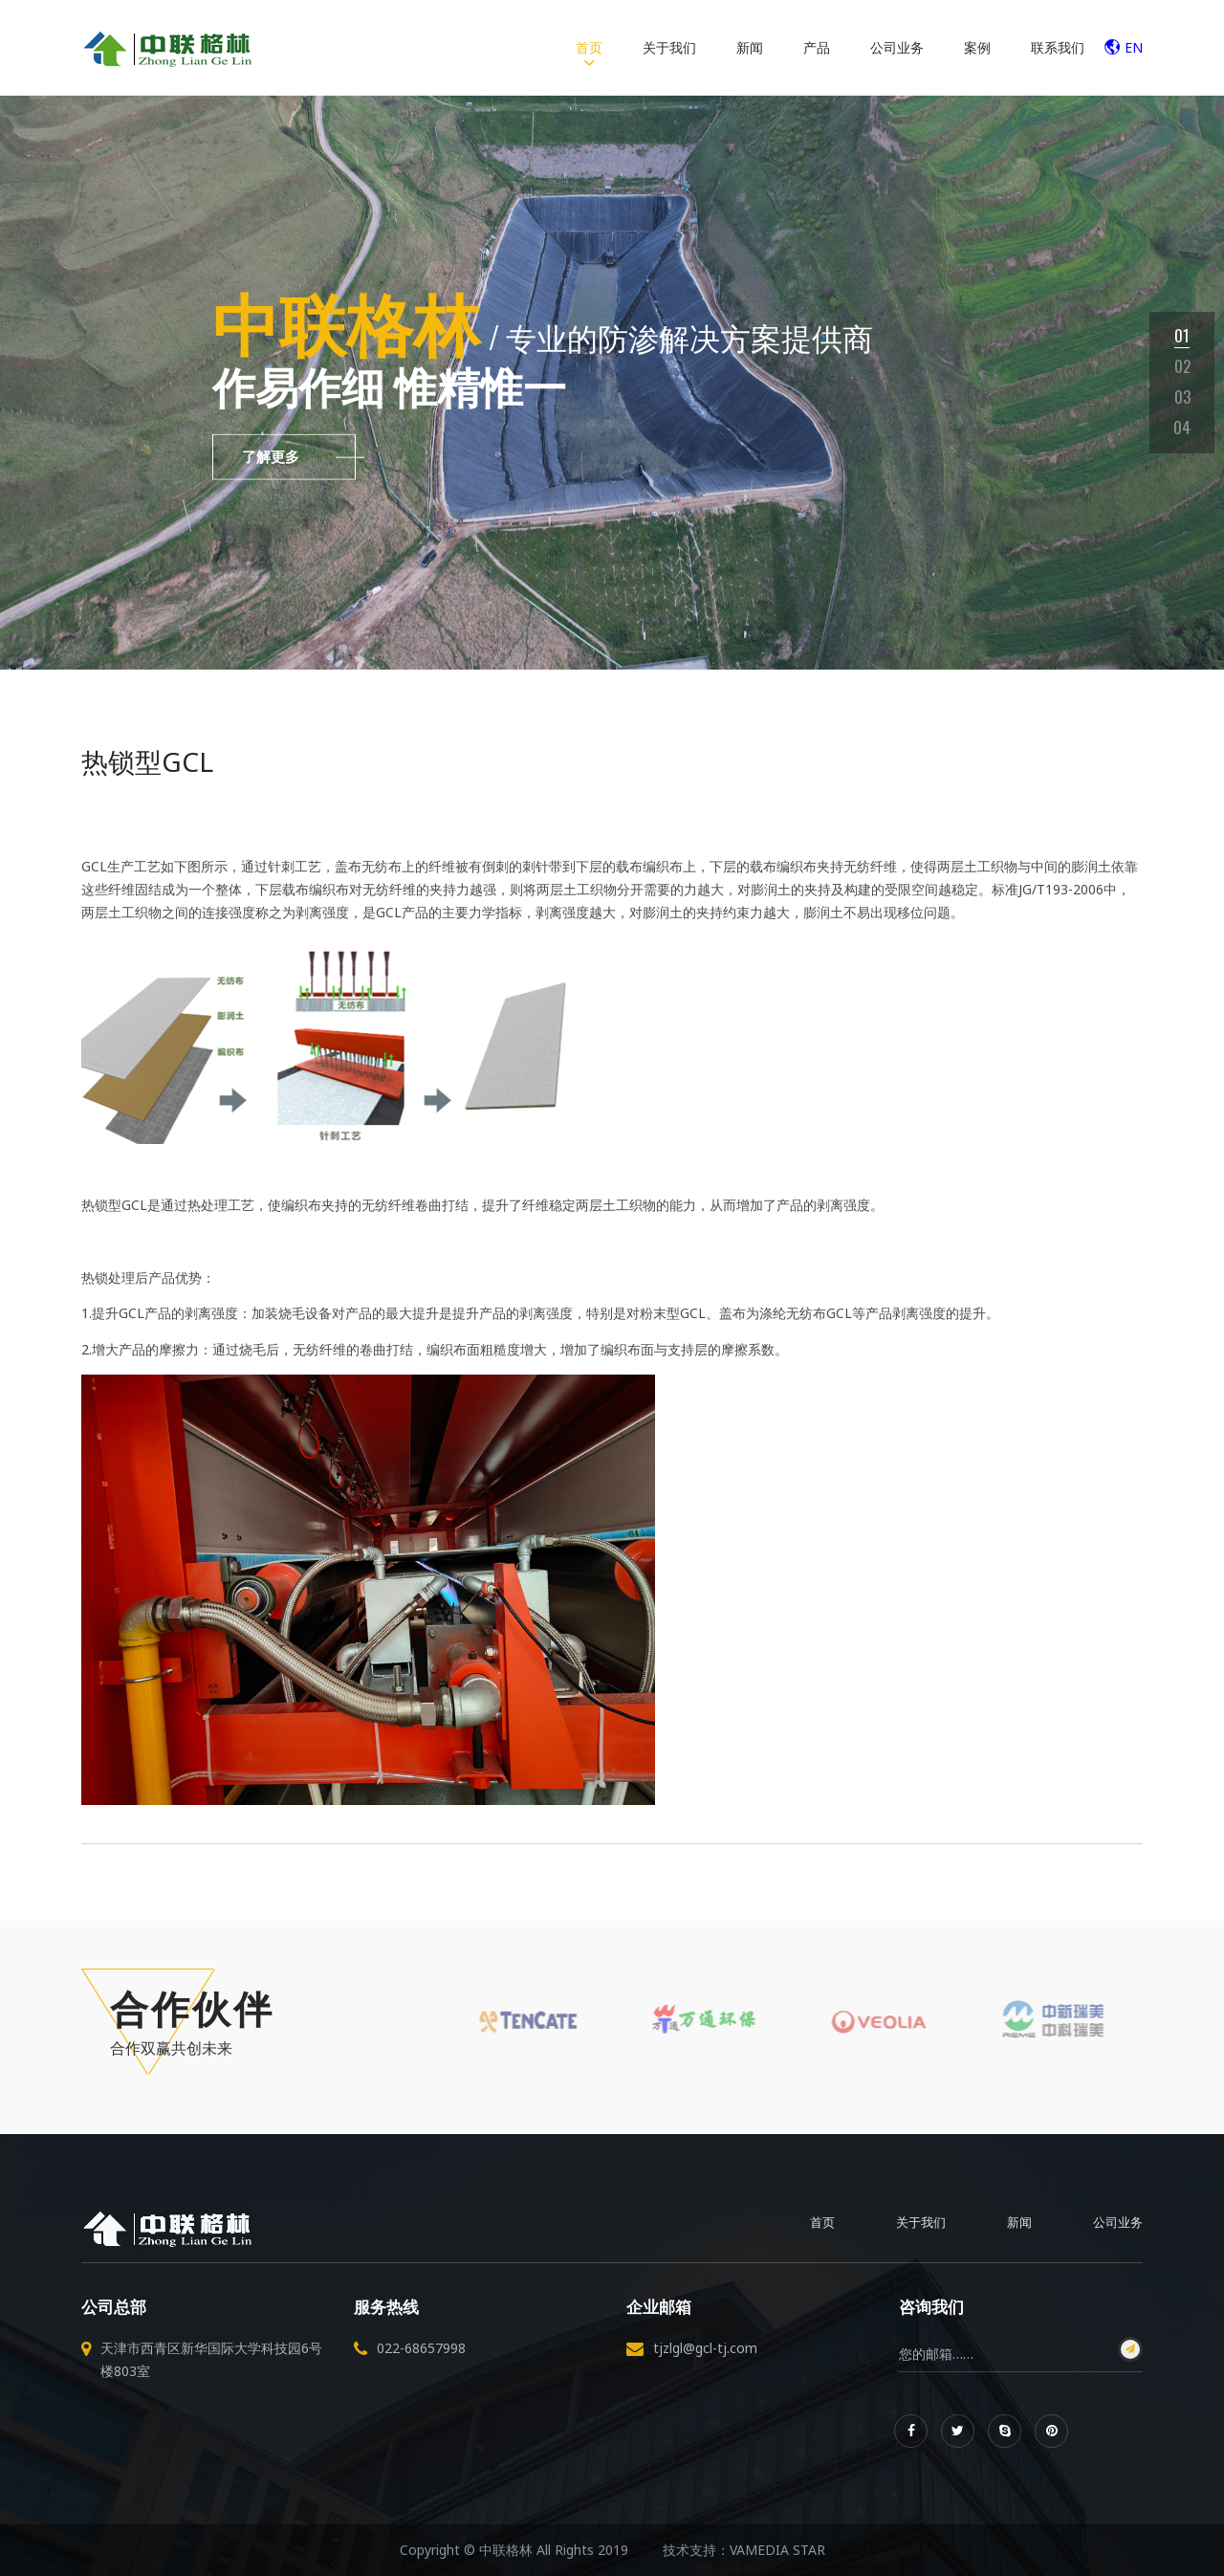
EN (1123, 47)
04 (1182, 427)
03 (1182, 396)
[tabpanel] (612, 383)
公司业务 (897, 47)
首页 (589, 47)
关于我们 (669, 47)
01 (1182, 335)
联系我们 (1057, 47)
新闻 (749, 47)
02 (1182, 366)
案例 (977, 47)
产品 (816, 47)
